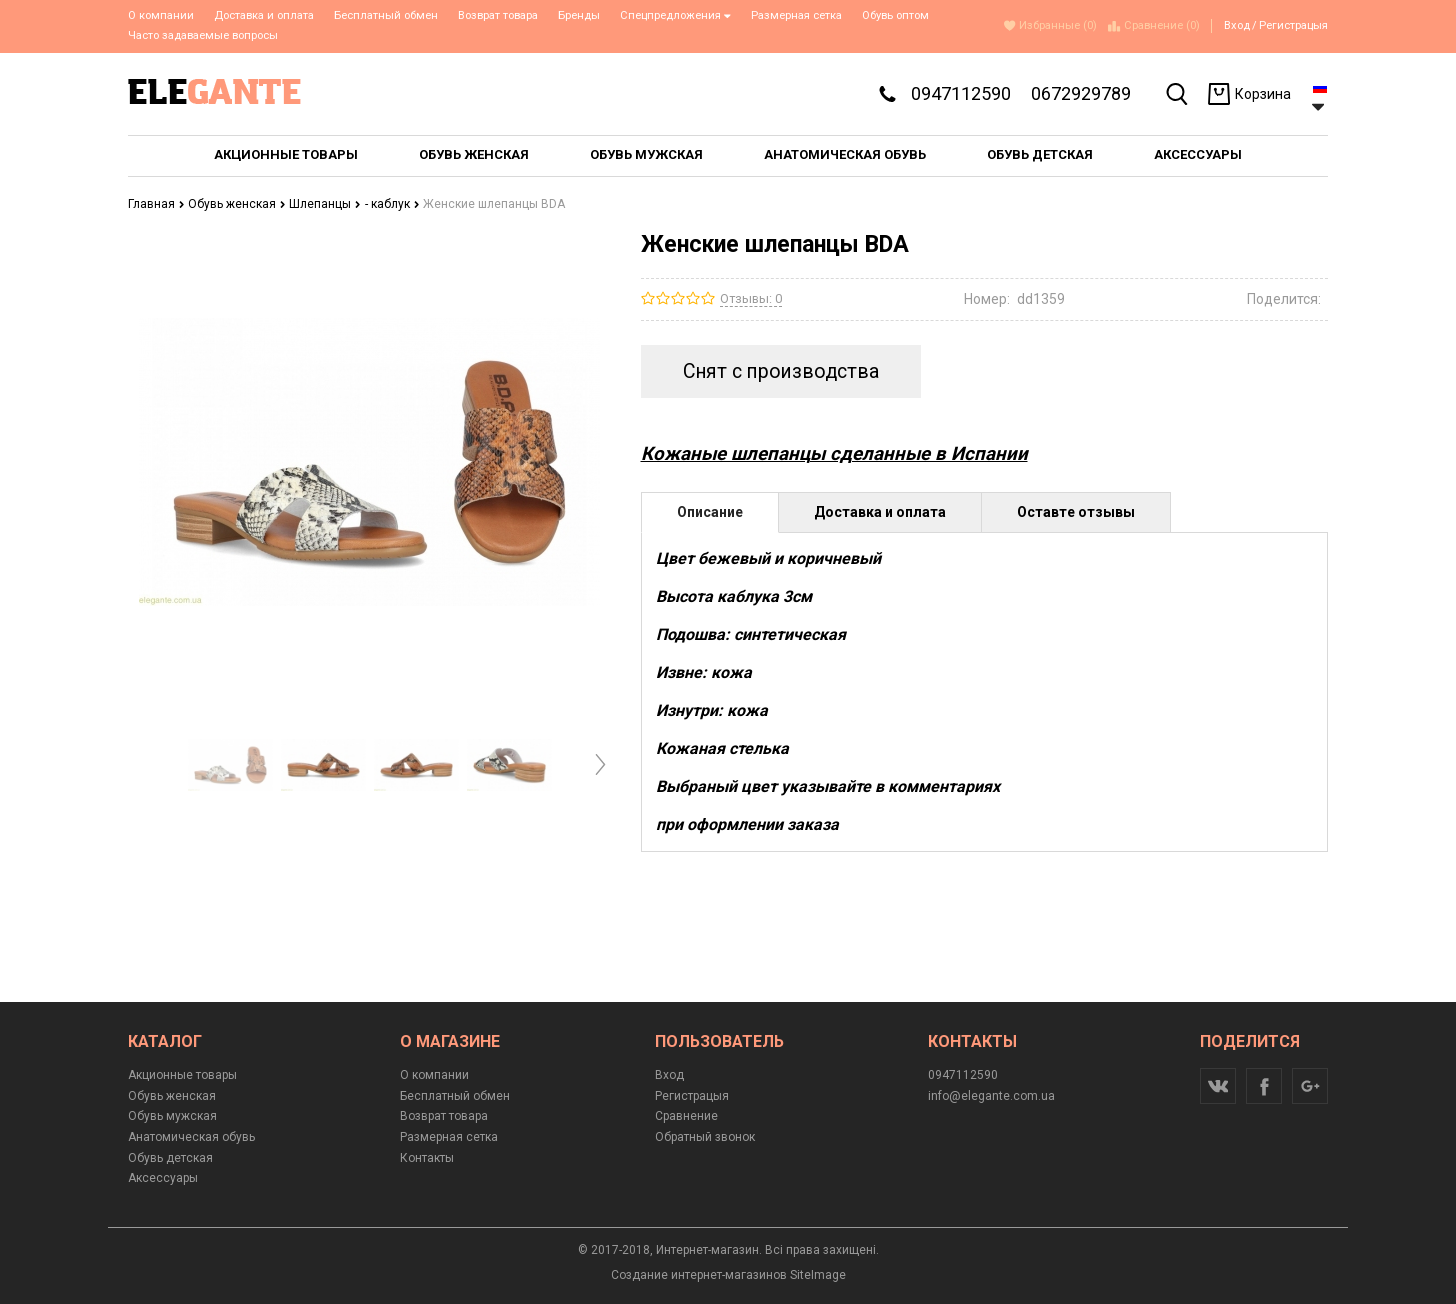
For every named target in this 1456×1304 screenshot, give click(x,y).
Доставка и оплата (264, 15)
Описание (710, 512)
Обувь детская (170, 1158)
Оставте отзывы (1076, 512)
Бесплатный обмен (386, 15)
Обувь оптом (895, 15)
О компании (161, 15)
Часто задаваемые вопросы (203, 35)
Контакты (427, 1158)
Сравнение (686, 1116)
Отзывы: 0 (751, 298)
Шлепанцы (325, 204)
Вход (1237, 25)
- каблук (392, 204)
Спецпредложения (675, 15)
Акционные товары (182, 1075)
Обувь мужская (172, 1116)
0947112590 (961, 93)
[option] (230, 765)
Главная (156, 204)
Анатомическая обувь (191, 1137)
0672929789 (1081, 93)
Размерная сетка (796, 15)
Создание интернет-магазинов (699, 1275)
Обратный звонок (705, 1137)
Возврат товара (498, 15)
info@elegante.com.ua (991, 1096)
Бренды (579, 15)
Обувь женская (237, 204)
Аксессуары (163, 1178)
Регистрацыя (1293, 25)
